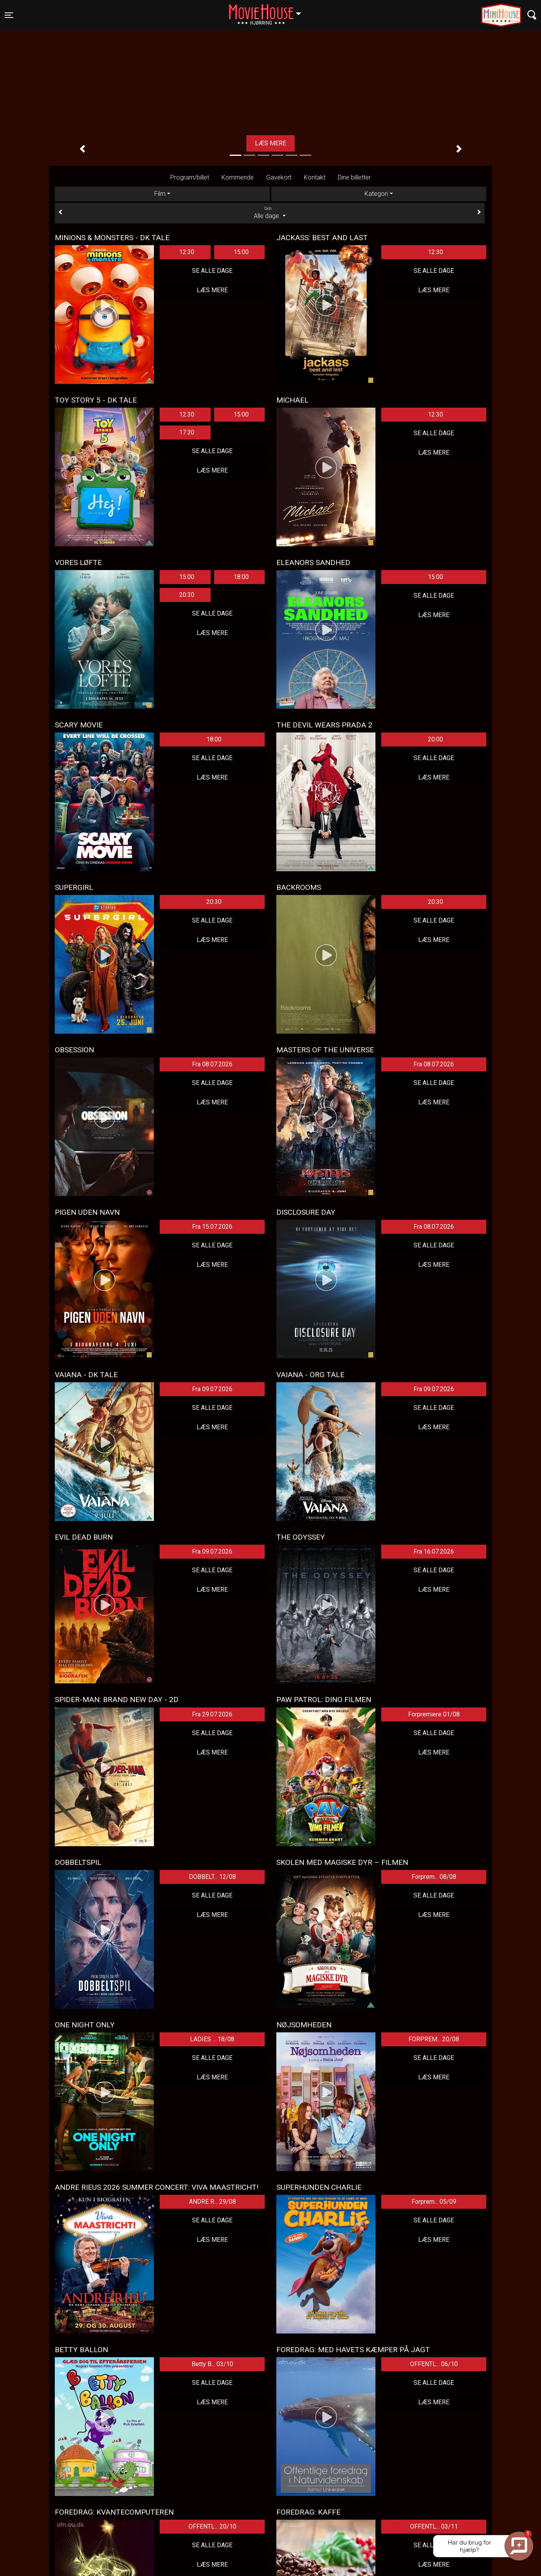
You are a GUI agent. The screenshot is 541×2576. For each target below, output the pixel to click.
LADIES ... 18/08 (212, 2039)
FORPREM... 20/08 (433, 2039)
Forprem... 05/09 (434, 2201)
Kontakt (314, 177)
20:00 (435, 739)
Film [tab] (160, 193)
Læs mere (270, 143)
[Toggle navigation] (9, 15)
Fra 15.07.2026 (212, 1226)
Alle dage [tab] (269, 213)
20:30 (186, 594)
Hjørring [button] (268, 10)
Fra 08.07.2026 (212, 1064)
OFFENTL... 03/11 (434, 2526)
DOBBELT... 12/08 (212, 1876)
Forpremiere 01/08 (434, 1714)
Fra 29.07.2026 (212, 1714)
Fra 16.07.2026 (434, 1551)
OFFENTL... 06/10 (434, 2364)
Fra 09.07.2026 (212, 1389)
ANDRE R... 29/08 (212, 2201)
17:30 (186, 432)
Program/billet (189, 177)
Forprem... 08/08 (434, 1876)
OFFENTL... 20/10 (212, 2526)
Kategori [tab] (376, 193)
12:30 (186, 252)
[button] (82, 149)
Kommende (238, 177)
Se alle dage (212, 270)
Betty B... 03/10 (212, 2364)
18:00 (241, 577)
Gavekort (278, 177)
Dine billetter (354, 177)
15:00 (241, 252)
